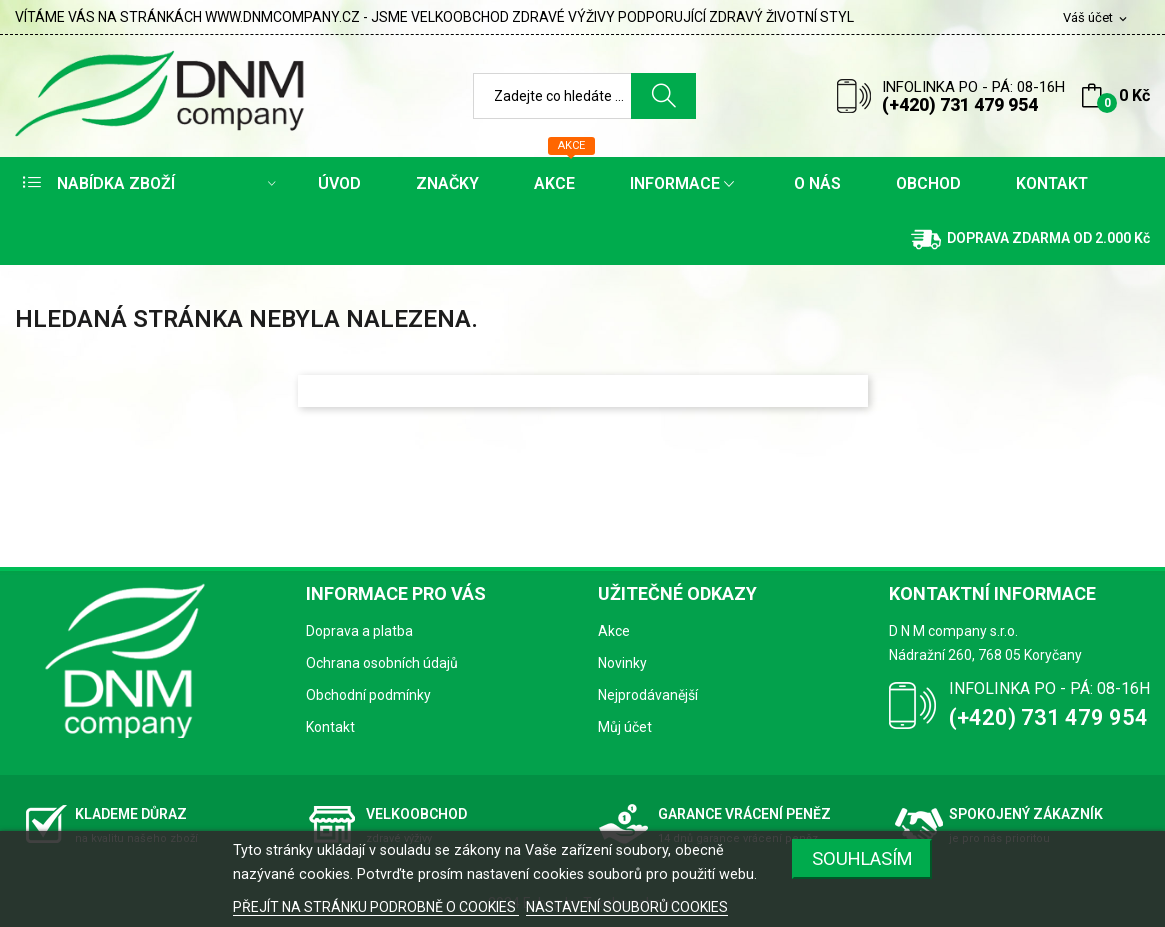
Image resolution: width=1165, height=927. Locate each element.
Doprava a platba (359, 631)
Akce (614, 631)
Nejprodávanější (648, 695)
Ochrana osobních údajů (382, 663)
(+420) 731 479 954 (960, 104)
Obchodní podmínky (368, 695)
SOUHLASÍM (862, 858)
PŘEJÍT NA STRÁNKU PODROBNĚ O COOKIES (376, 907)
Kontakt (330, 727)
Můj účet (625, 727)
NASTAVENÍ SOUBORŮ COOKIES (627, 907)
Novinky (622, 663)
